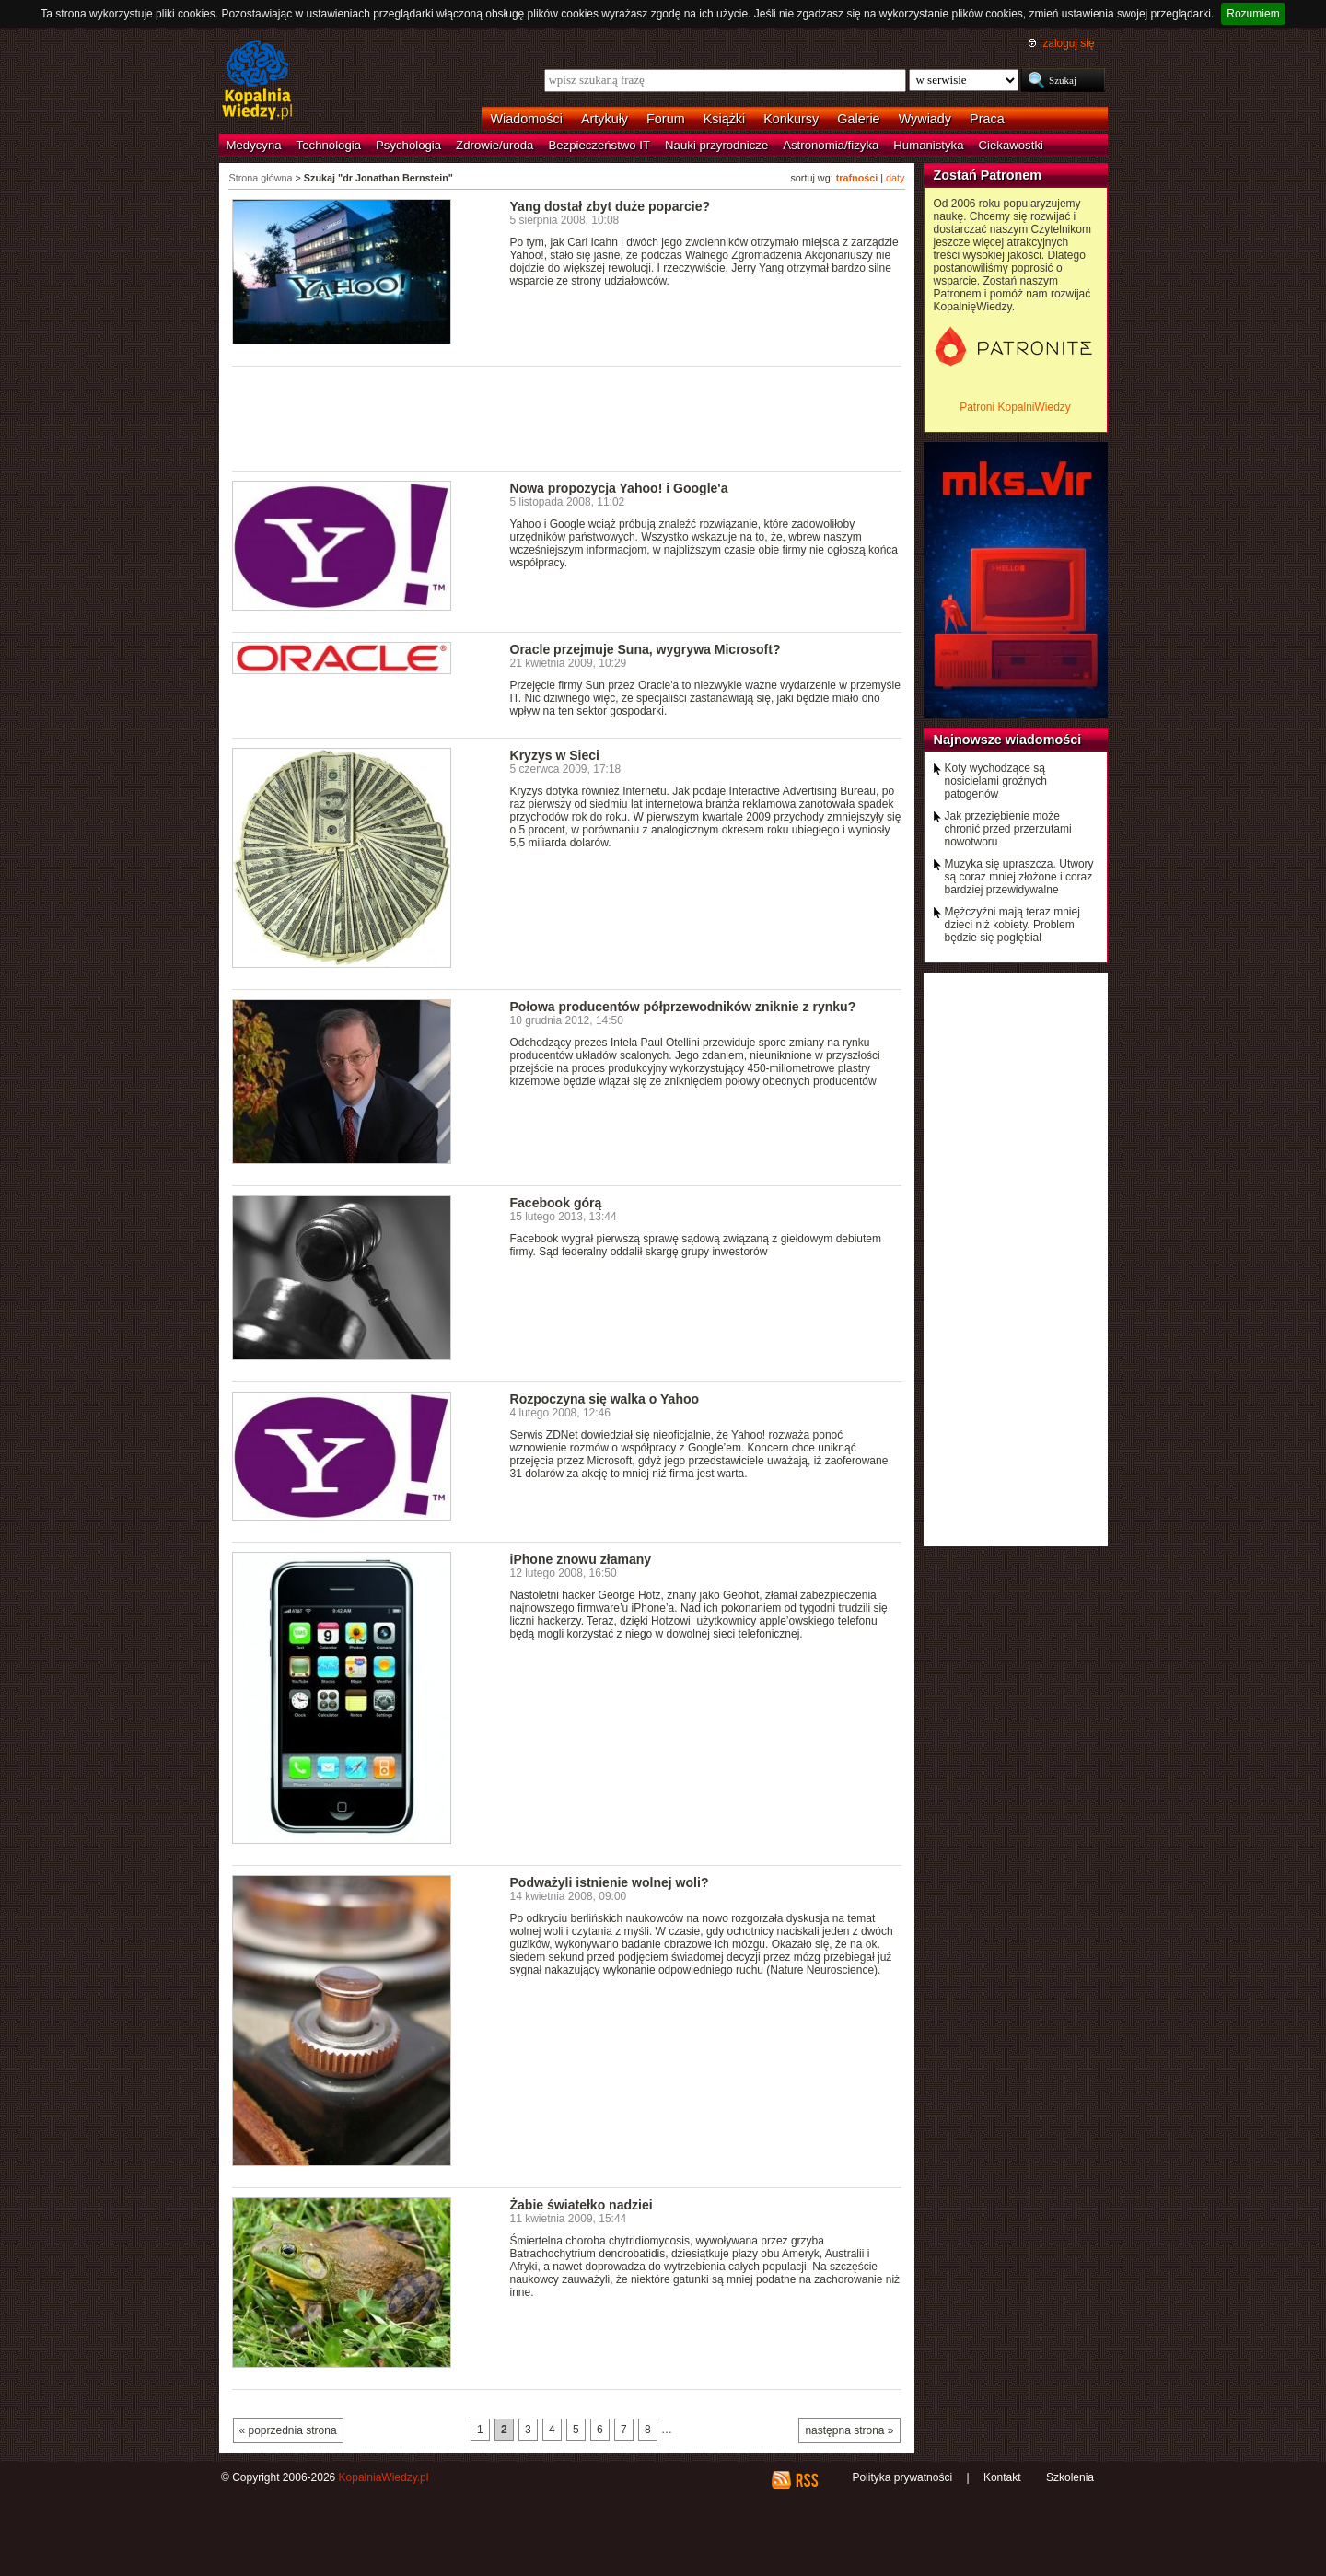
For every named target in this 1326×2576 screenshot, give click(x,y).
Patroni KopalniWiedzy (1015, 407)
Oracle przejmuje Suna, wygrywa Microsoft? (645, 649)
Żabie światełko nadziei (581, 2204)
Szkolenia (1070, 2477)
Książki (725, 118)
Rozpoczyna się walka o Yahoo (605, 1399)
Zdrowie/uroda (494, 145)
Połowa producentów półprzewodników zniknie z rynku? (683, 1006)
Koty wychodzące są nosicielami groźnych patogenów (996, 781)
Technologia (329, 145)
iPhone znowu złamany (581, 1559)
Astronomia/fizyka (830, 145)
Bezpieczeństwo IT (599, 145)
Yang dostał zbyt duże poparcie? (610, 206)
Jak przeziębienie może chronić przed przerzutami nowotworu (1008, 829)
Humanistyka (928, 145)
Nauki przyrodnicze (716, 145)
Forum (665, 118)
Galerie (858, 118)
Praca (987, 118)
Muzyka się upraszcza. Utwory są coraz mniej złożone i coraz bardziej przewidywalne (1019, 876)
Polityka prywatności (902, 2477)
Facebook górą (556, 1202)
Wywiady (925, 118)
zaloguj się (1068, 43)
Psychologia (408, 145)
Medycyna (254, 145)
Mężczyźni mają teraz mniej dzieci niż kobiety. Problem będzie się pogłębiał (1012, 924)
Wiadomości (527, 118)
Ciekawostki (1011, 145)
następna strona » (849, 2430)
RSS (806, 2480)
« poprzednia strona (288, 2430)
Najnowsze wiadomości (1008, 739)
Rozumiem (1253, 13)
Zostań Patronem (988, 175)
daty (895, 177)
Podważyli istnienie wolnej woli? (609, 1882)
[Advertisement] (567, 417)
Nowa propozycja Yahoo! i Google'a (619, 488)
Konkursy (791, 118)
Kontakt (1002, 2477)
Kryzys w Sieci (555, 755)
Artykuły (604, 118)
